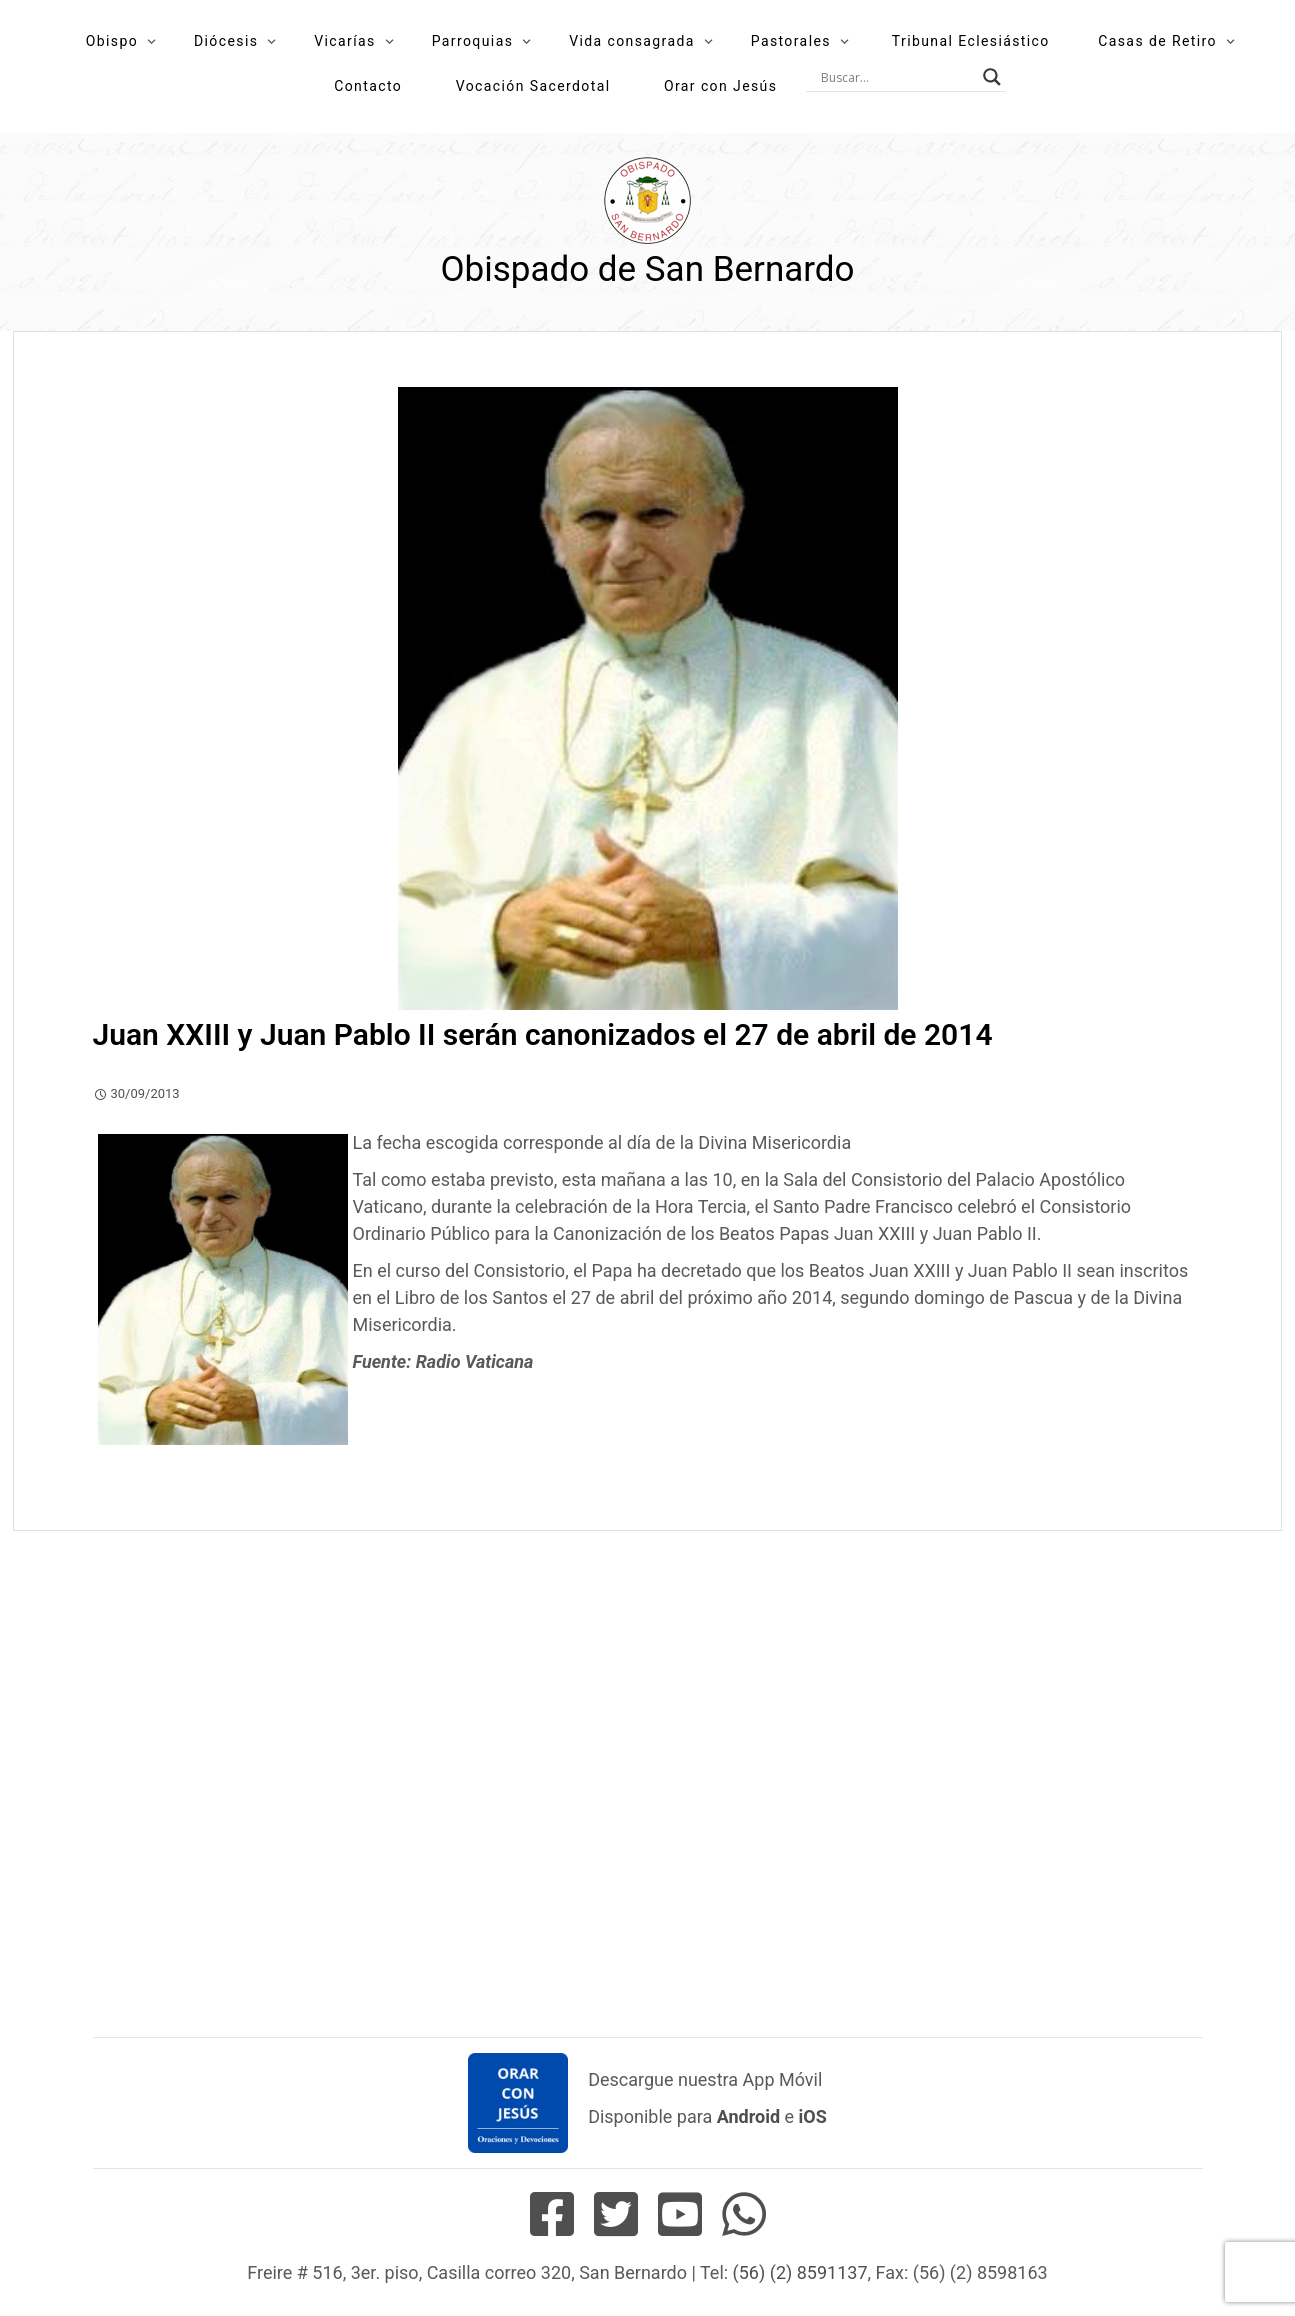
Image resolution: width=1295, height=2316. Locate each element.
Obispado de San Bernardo (647, 269)
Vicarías (345, 41)
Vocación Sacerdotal (533, 86)
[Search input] (897, 77)
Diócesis (226, 41)
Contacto (368, 86)
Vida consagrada (632, 41)
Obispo (112, 41)
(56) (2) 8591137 (800, 2272)
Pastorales (791, 41)
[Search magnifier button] (992, 77)
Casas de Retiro (1157, 41)
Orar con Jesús (720, 86)
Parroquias (473, 41)
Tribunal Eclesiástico (971, 41)
